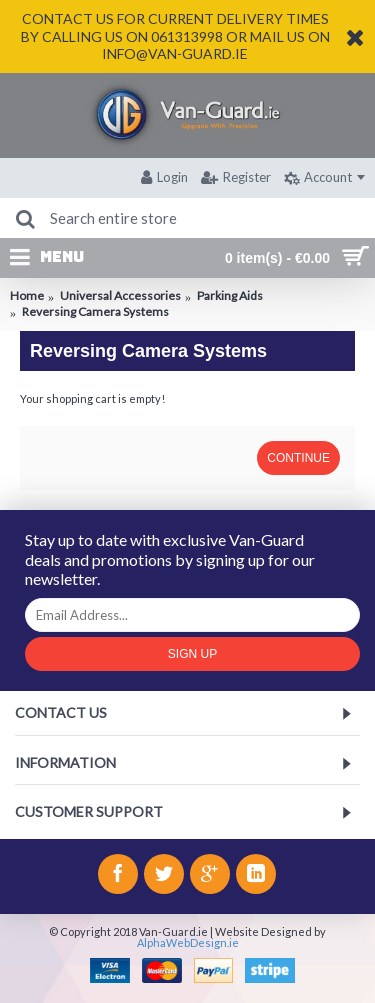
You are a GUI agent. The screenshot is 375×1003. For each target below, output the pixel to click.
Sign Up (192, 654)
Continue (298, 458)
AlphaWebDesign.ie (188, 942)
